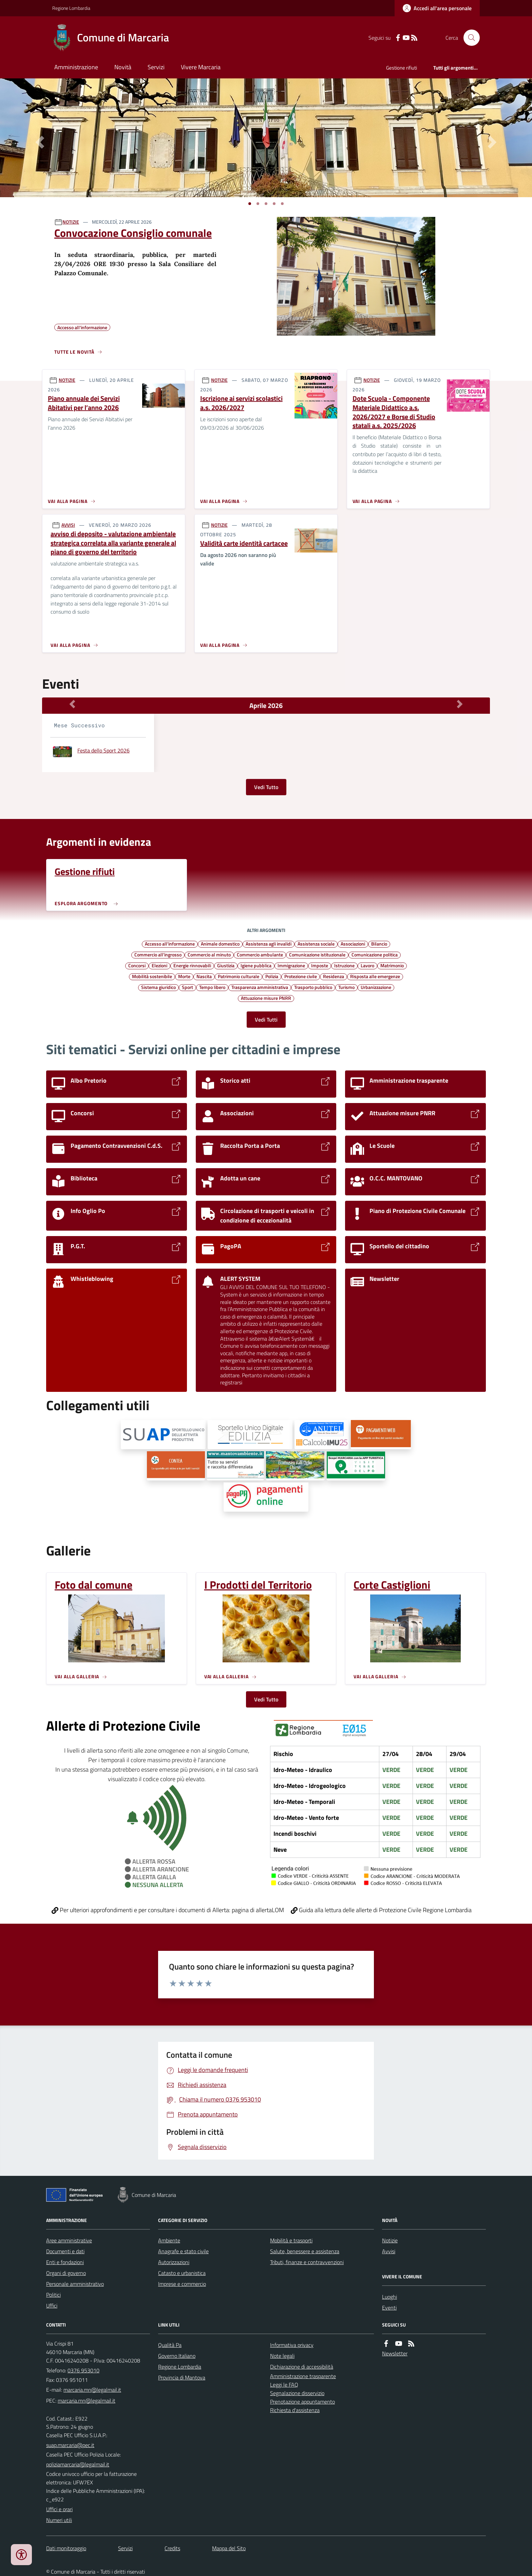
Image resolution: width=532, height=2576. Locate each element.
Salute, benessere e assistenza (304, 2251)
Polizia (271, 976)
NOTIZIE (70, 221)
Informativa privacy (292, 2345)
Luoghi (389, 2297)
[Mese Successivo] (459, 703)
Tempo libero (212, 987)
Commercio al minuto (209, 954)
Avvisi (388, 2251)
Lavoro (367, 965)
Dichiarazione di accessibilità (301, 2367)
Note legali (282, 2356)
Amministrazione (76, 67)
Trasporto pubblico (313, 987)
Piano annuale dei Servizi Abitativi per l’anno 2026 (84, 403)
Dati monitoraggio (66, 2548)
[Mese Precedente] (72, 703)
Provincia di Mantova (181, 2377)
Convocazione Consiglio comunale (133, 232)
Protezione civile (300, 976)
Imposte (319, 965)
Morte (184, 976)
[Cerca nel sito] (469, 38)
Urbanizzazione (376, 987)
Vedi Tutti (266, 1019)
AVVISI (68, 524)
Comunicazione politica (375, 954)
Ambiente (169, 2240)
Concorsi (137, 965)
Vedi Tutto (266, 787)
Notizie (390, 2240)
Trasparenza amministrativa (259, 987)
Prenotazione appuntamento (302, 2401)
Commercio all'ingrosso (158, 954)
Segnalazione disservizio (297, 2393)
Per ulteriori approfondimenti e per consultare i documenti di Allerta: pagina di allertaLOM (168, 1910)
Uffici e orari (59, 2509)
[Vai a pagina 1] (249, 203)
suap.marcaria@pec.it (70, 2445)
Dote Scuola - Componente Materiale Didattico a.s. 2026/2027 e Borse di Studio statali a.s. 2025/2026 (394, 412)
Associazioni (353, 943)
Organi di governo (66, 2273)
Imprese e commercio (182, 2284)
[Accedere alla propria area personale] (437, 8)
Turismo (346, 987)
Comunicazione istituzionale (317, 954)
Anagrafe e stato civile (183, 2251)
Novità (122, 67)
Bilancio (379, 943)
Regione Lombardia (71, 8)
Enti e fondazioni (65, 2262)
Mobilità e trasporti (291, 2240)
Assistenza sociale (316, 943)
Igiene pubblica (256, 965)
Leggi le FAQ (284, 2385)
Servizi (156, 67)
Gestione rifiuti (401, 68)
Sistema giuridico (158, 987)
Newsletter (394, 2353)
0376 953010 (83, 2370)
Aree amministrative (69, 2240)
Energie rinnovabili (192, 965)
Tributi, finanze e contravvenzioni (307, 2262)
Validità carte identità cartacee (244, 543)
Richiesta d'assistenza (295, 2410)
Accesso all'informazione (170, 943)
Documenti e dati (65, 2251)
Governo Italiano (176, 2356)
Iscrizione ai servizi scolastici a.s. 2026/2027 (241, 403)
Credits (172, 2548)
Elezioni (159, 965)
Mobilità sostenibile (152, 976)
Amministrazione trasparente (303, 2376)
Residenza (333, 976)
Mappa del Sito (229, 2548)
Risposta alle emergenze (375, 976)
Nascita (204, 976)
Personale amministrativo (75, 2284)
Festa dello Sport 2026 (103, 750)
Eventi (389, 2307)
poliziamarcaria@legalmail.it (77, 2464)
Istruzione (344, 965)
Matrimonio (392, 965)
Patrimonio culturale (238, 976)
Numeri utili (59, 2520)
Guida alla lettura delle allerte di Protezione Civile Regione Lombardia (381, 1910)
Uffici (51, 2305)
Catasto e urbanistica (182, 2273)
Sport (187, 987)
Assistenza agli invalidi (268, 943)
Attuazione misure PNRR (266, 998)
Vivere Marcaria (201, 67)
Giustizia (225, 965)
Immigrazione (291, 965)
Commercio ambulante (260, 954)
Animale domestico (220, 943)
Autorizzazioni (173, 2262)
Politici (53, 2295)
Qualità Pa (170, 2345)
